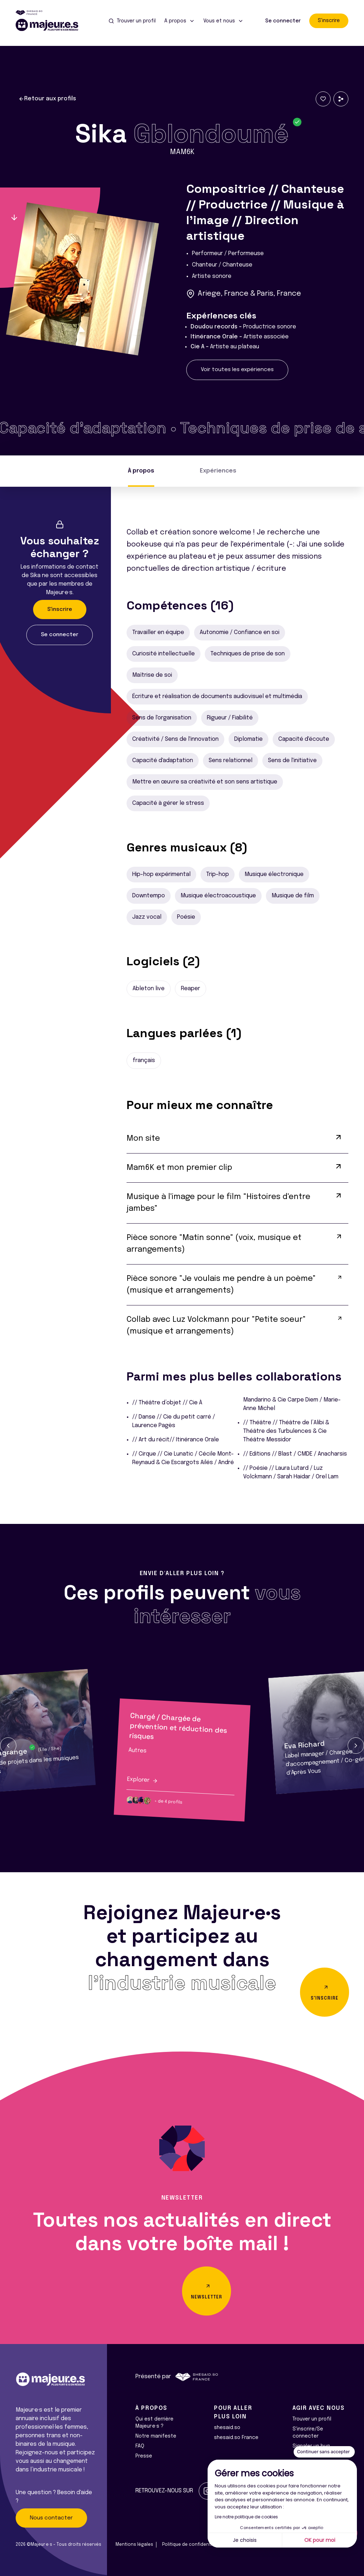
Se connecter (283, 21)
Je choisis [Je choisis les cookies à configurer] (245, 2540)
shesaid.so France (236, 2437)
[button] (8, 1745)
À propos (141, 471)
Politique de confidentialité (191, 2545)
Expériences (218, 471)
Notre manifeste (155, 2436)
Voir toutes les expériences (237, 370)
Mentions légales (134, 2545)
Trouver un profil (312, 2419)
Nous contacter (51, 2518)
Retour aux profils (47, 99)
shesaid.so (227, 2427)
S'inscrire (329, 20)
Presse (143, 2456)
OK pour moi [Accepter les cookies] (319, 2540)
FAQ (139, 2446)
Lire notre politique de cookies (246, 2517)
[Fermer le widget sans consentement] (324, 2452)
